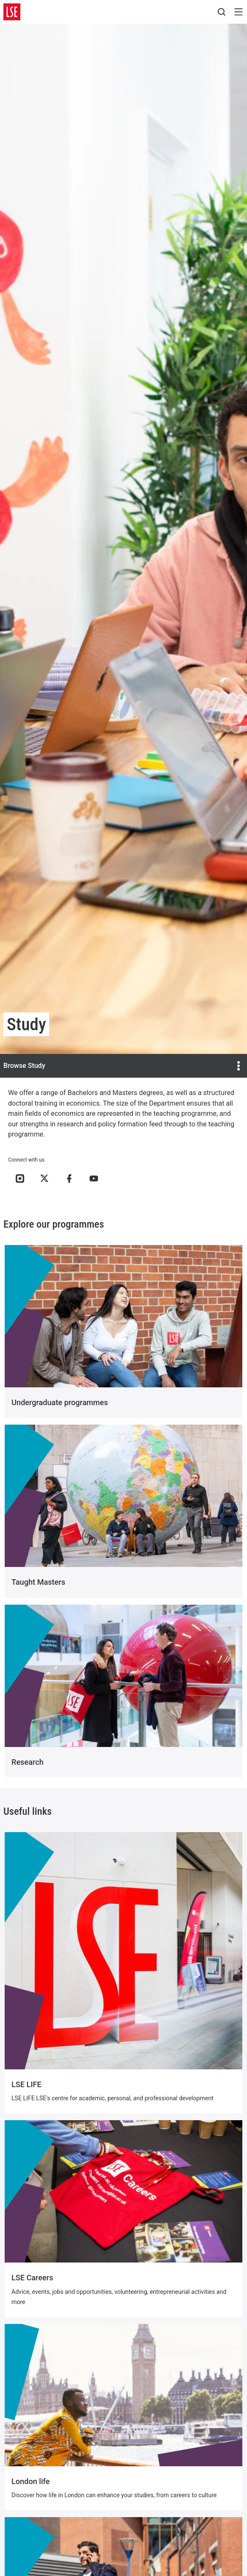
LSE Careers (32, 2277)
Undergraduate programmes (59, 1402)
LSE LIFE (26, 2084)
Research (27, 1762)
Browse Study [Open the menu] (123, 1066)
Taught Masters (38, 1582)
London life (30, 2481)
